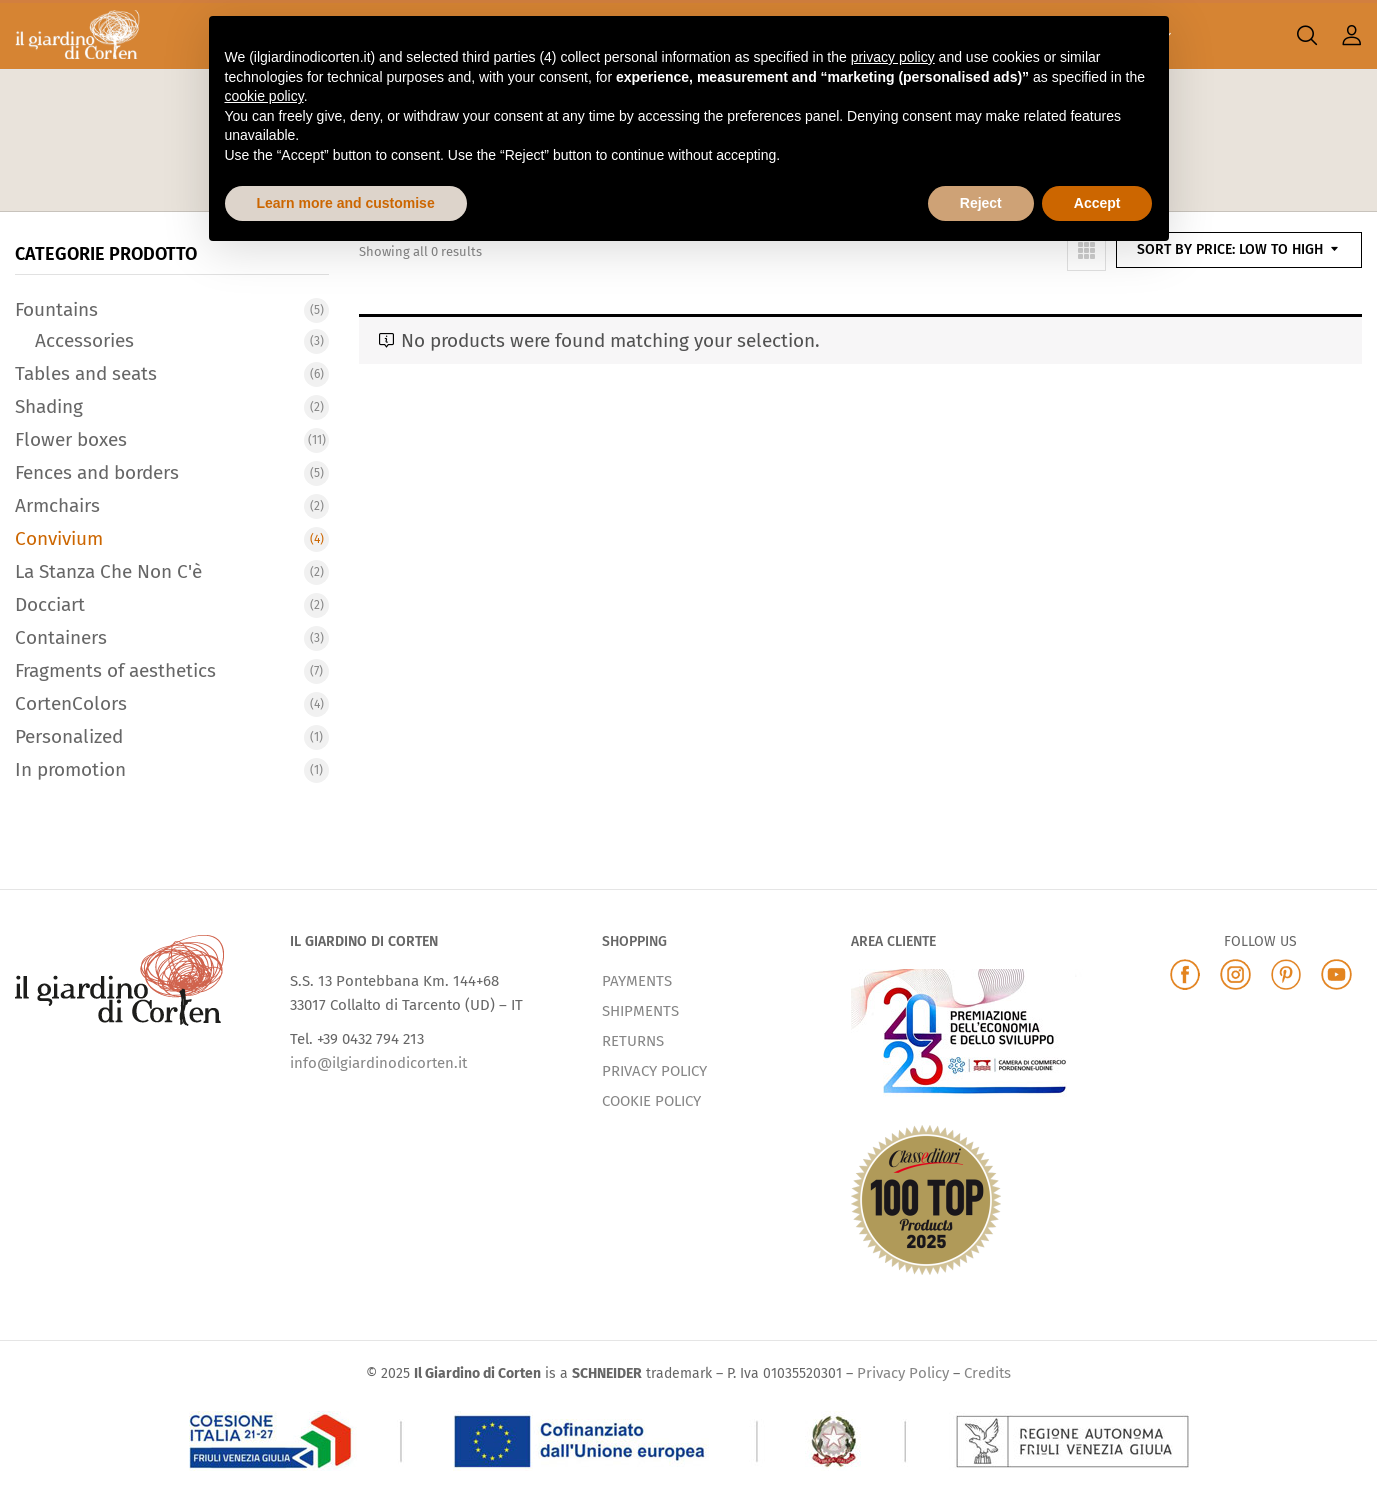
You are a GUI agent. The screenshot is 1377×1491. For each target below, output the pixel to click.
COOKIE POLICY (651, 1101)
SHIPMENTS (640, 1011)
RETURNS (633, 1041)
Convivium (59, 538)
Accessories (84, 340)
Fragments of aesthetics (115, 670)
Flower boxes (71, 439)
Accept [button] (1097, 203)
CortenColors (71, 703)
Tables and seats (86, 373)
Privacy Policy (903, 1373)
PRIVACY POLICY (654, 1071)
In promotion (70, 769)
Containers (61, 637)
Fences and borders (97, 472)
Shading (49, 406)
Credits (987, 1373)
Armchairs (57, 505)
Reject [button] (981, 203)
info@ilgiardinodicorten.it (378, 1063)
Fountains (56, 309)
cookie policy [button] (264, 96)
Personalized (69, 736)
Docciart (50, 604)
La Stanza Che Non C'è (108, 571)
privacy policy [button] (893, 57)
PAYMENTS (637, 981)
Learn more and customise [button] (346, 203)
